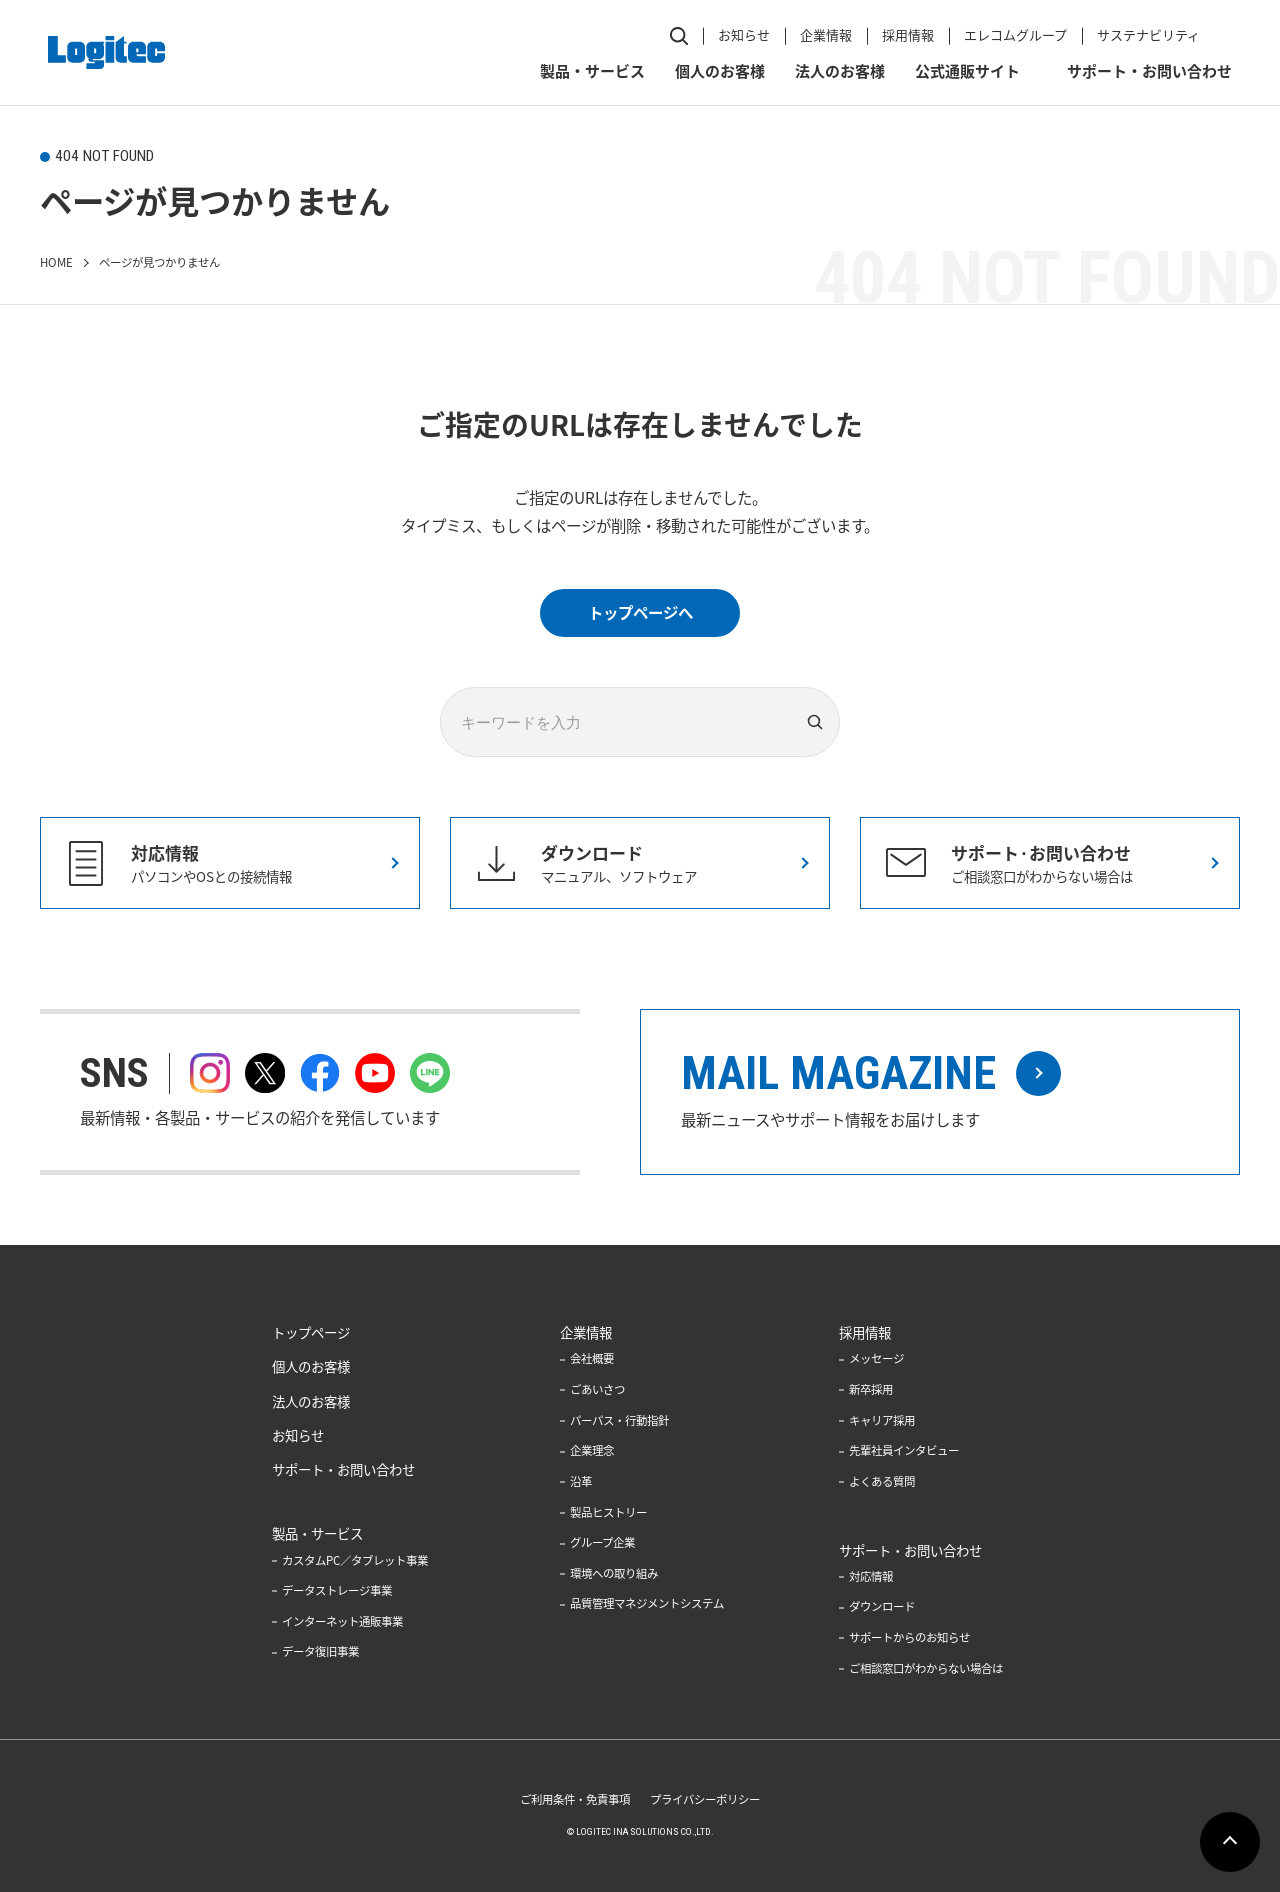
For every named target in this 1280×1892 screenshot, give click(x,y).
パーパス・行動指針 (619, 1420)
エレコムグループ (1015, 34)
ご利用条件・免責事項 (575, 1799)
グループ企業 (602, 1542)
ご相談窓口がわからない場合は (926, 1668)
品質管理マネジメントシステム (647, 1604)
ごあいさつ (597, 1389)
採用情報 (908, 34)
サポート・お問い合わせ (1149, 71)
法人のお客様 (840, 71)
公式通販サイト (967, 71)
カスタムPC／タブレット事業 (355, 1560)
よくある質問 (882, 1481)
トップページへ (640, 612)
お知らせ (744, 34)
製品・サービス (592, 71)
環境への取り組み (614, 1573)
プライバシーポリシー (705, 1799)
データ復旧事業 (320, 1651)
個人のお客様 (720, 71)
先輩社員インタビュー (904, 1450)
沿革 (581, 1481)
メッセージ (876, 1358)
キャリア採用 (882, 1420)
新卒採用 (871, 1389)
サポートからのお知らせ (909, 1637)
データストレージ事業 (337, 1590)
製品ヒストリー (608, 1512)
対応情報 (871, 1576)
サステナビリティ (1148, 34)
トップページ (311, 1332)
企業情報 (826, 34)
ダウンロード (882, 1606)
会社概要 (592, 1358)
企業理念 (592, 1450)
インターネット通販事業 (342, 1621)
